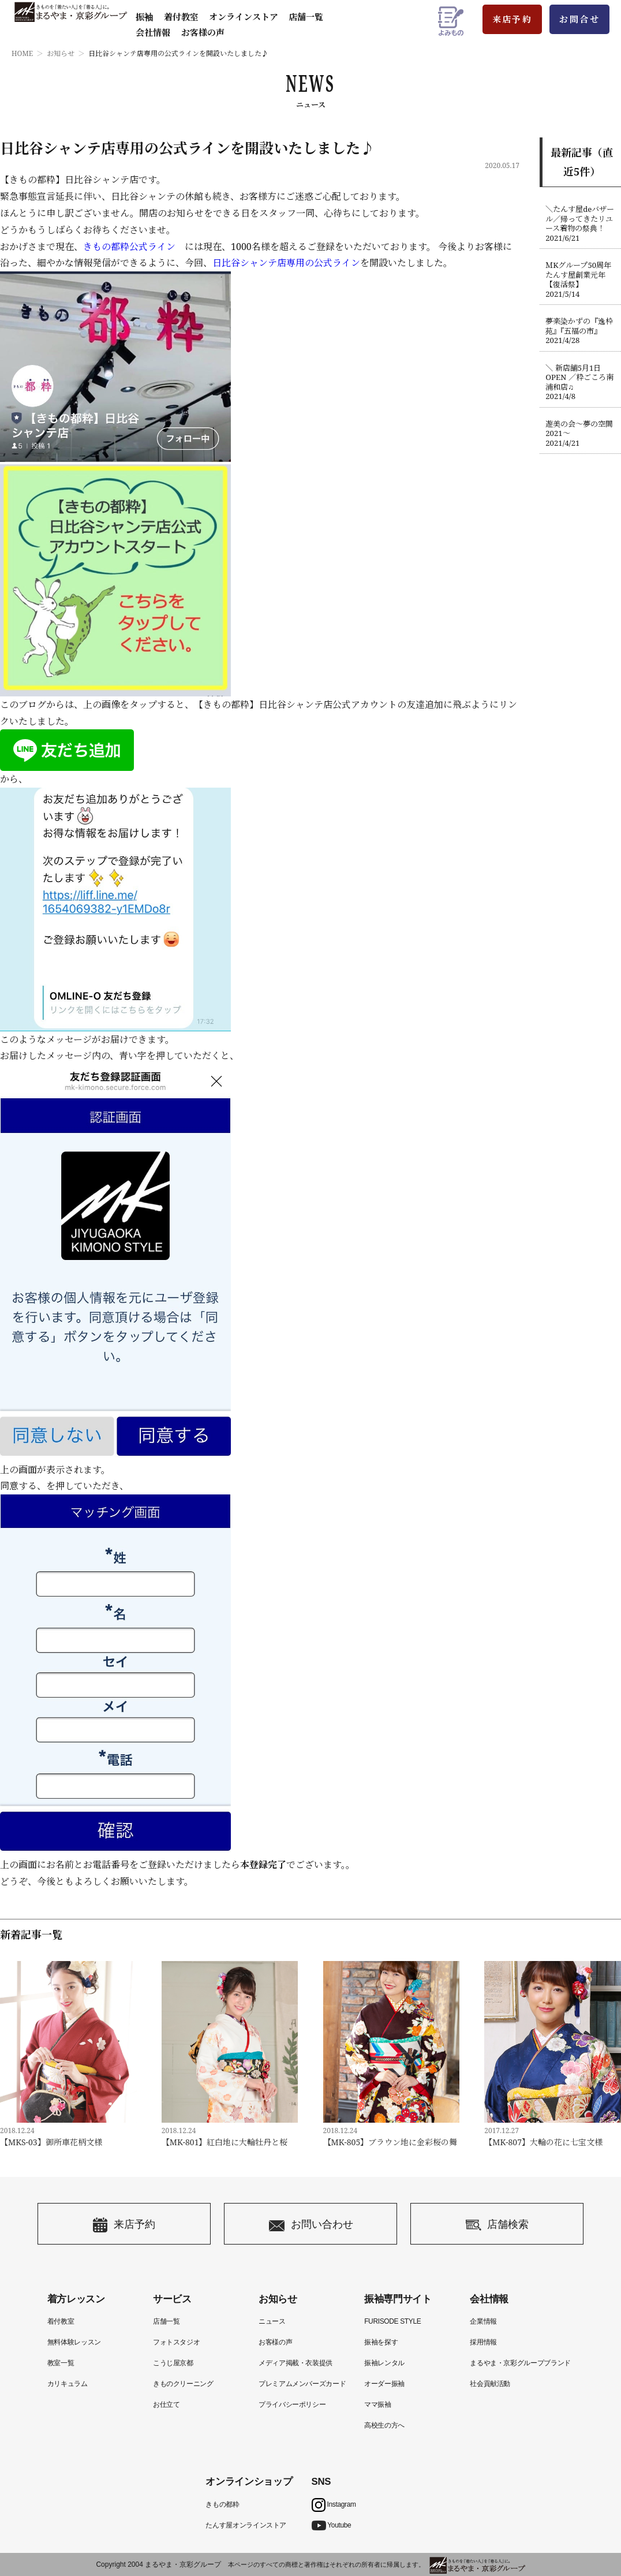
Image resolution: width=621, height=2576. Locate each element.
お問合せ (579, 19)
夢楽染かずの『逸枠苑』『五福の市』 (580, 330)
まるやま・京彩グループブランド (520, 2363)
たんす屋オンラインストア (245, 2525)
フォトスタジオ (176, 2342)
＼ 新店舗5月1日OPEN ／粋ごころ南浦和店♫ (580, 382)
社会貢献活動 (490, 2384)
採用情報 (483, 2342)
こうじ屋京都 (173, 2363)
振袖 (144, 17)
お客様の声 (203, 32)
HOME (22, 53)
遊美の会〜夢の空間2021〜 (580, 433)
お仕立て (166, 2404)
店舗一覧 (306, 17)
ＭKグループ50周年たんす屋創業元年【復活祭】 (580, 279)
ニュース (272, 2321)
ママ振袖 (377, 2404)
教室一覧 (60, 2363)
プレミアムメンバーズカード (302, 2384)
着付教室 (60, 2321)
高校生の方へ (384, 2425)
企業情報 (483, 2321)
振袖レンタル (384, 2363)
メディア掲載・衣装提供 (295, 2363)
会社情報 (153, 32)
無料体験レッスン (74, 2342)
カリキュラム (67, 2384)
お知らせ (60, 53)
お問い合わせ (310, 2225)
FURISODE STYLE (392, 2321)
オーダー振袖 (384, 2384)
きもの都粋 (222, 2504)
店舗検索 (497, 2225)
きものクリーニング (183, 2384)
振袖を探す (381, 2342)
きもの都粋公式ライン (129, 246)
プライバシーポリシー (292, 2404)
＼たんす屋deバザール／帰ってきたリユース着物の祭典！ (580, 223)
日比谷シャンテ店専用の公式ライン (286, 262)
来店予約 (512, 19)
